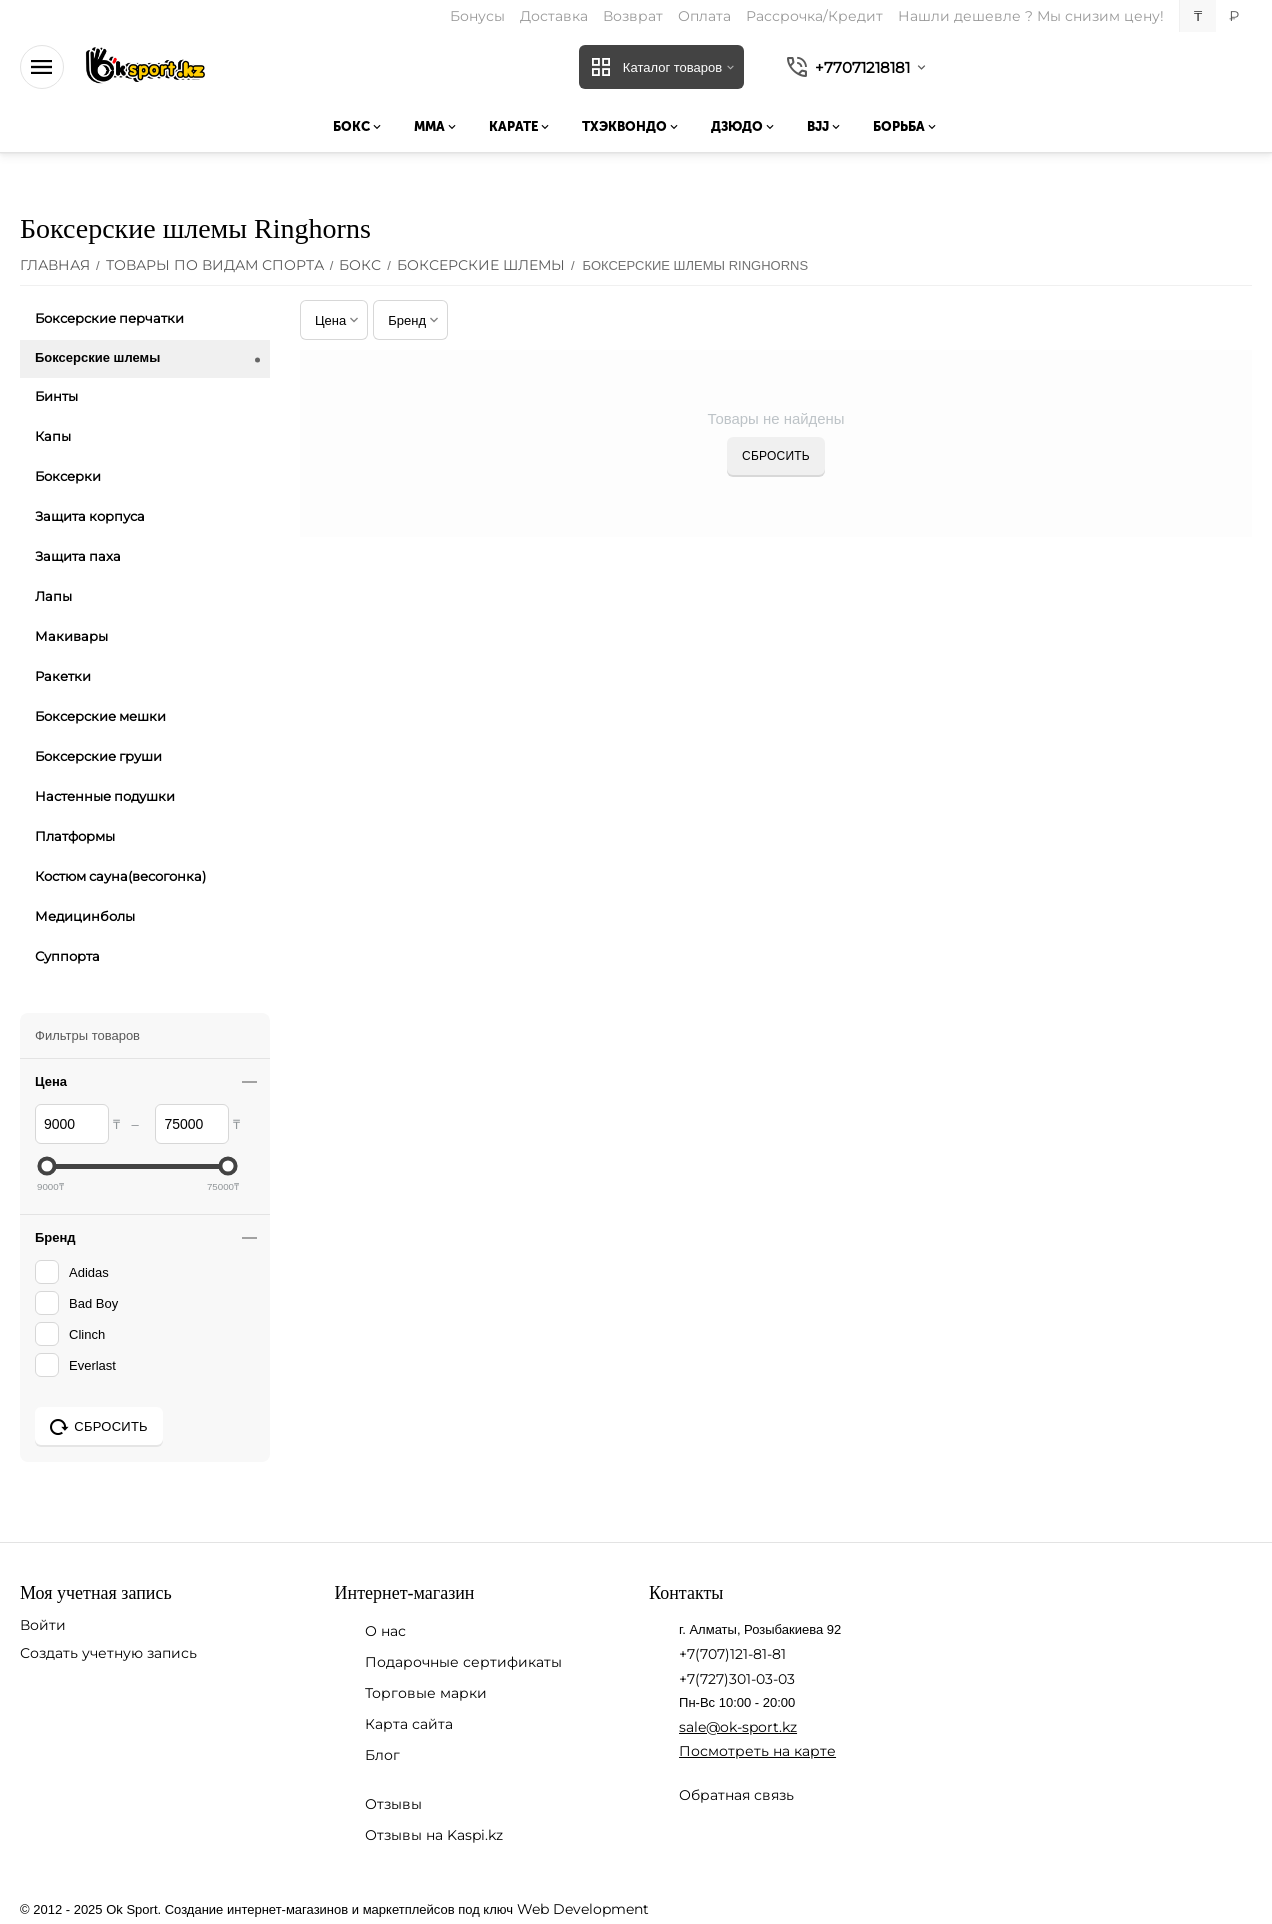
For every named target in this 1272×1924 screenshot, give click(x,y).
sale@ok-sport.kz (738, 1727)
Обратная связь (736, 1795)
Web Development (583, 1909)
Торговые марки (426, 1693)
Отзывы (393, 1804)
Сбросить (776, 456)
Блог (382, 1755)
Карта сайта (409, 1724)
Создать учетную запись (108, 1653)
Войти (43, 1625)
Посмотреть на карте (757, 1751)
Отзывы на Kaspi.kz (434, 1835)
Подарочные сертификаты (463, 1662)
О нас (385, 1631)
